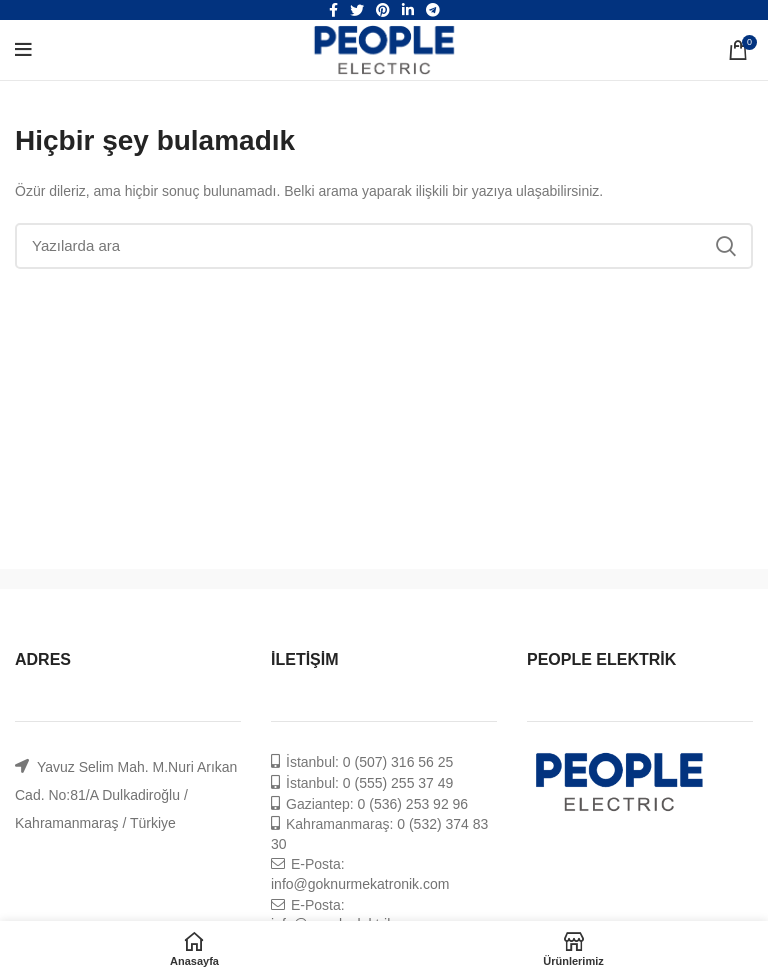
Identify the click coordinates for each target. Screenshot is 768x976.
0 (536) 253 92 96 (413, 804)
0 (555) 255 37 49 (398, 783)
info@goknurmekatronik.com (360, 884)
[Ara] (384, 246)
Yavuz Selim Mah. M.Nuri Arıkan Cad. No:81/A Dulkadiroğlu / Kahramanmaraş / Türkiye (126, 795)
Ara (726, 246)
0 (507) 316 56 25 (398, 762)
